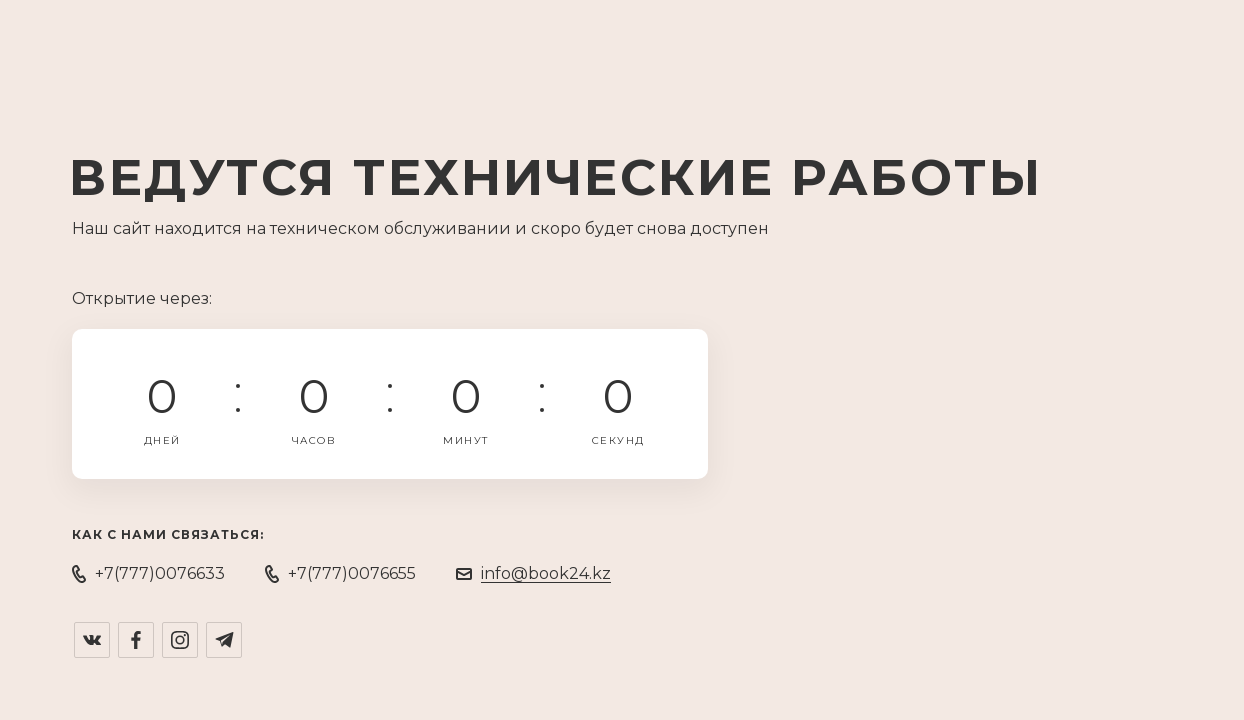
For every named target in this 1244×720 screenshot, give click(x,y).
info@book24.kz (546, 573)
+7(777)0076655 (352, 573)
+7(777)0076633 (160, 573)
